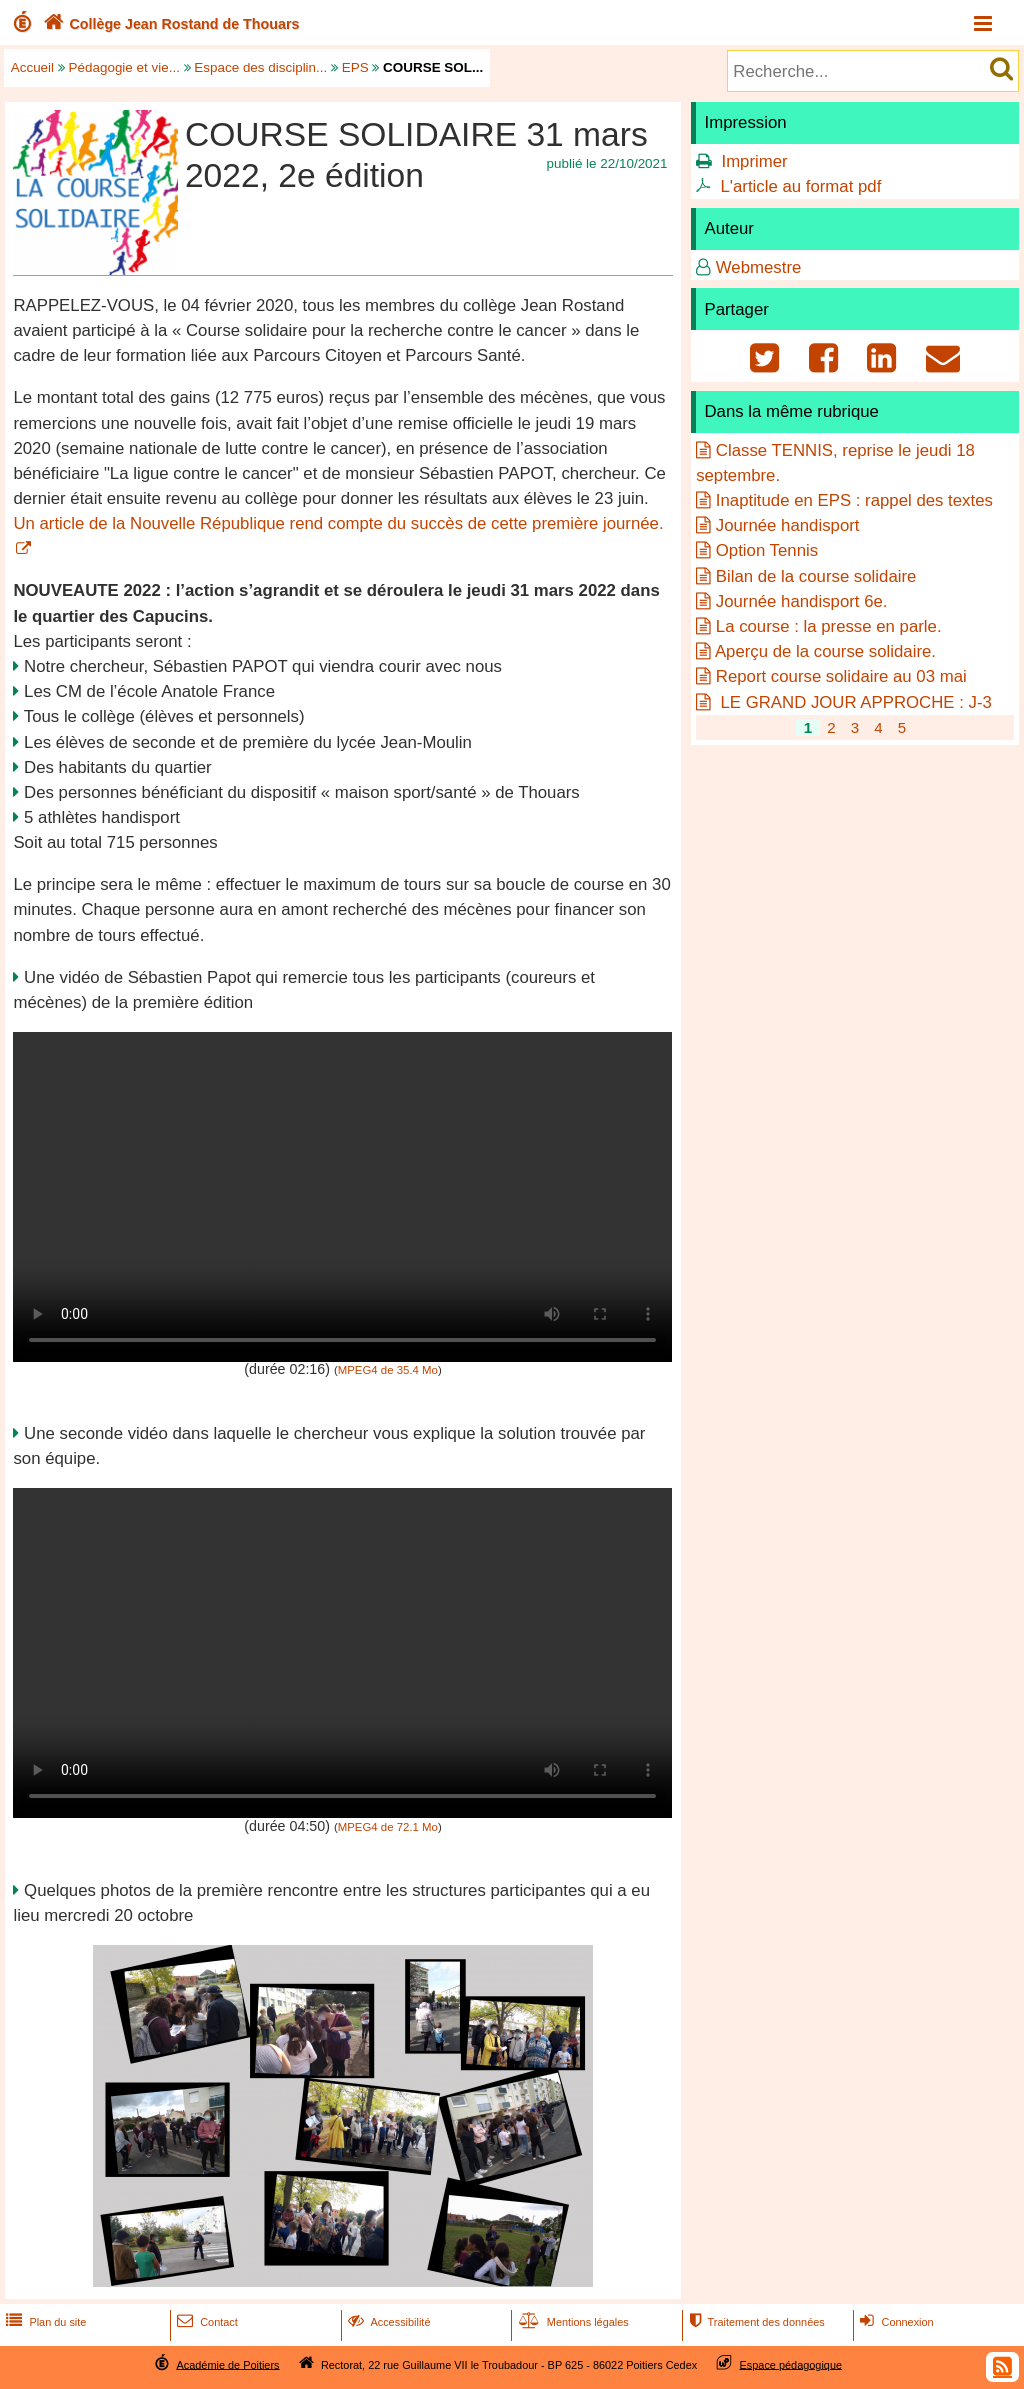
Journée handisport (788, 525)
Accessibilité (387, 2322)
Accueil (32, 67)
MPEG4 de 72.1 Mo (388, 1827)
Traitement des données (754, 2322)
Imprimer (754, 161)
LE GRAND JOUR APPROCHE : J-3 (854, 702)
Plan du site (44, 2322)
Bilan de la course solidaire (816, 576)
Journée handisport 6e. (802, 601)
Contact (205, 2322)
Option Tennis (767, 550)
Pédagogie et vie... (124, 67)
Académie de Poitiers (227, 2364)
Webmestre (759, 267)
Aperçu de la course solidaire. (825, 651)
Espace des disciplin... (260, 67)
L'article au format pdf (800, 186)
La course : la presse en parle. (829, 626)
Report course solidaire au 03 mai (841, 676)
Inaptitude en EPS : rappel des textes (854, 500)
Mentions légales (572, 2322)
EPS (355, 67)
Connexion (894, 2322)
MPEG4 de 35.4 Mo (388, 1370)
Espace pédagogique (791, 2364)
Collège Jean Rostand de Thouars (169, 24)
